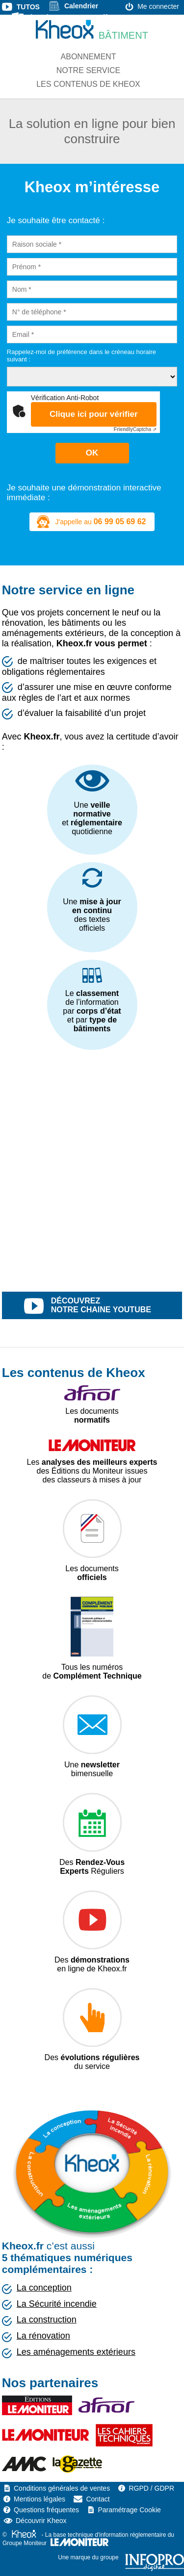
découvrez (103, 1306)
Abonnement (88, 56)
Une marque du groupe (121, 2557)
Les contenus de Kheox (88, 84)
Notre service (88, 70)
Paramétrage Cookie (129, 2510)
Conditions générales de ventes (62, 2488)
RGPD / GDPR (151, 2488)
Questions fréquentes (46, 2510)
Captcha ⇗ (135, 429)
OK (92, 453)
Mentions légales (39, 2499)
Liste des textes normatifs (68, 17)
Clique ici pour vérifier (94, 414)
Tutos (28, 7)
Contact (97, 2499)
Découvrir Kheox (41, 2521)
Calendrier (81, 6)
